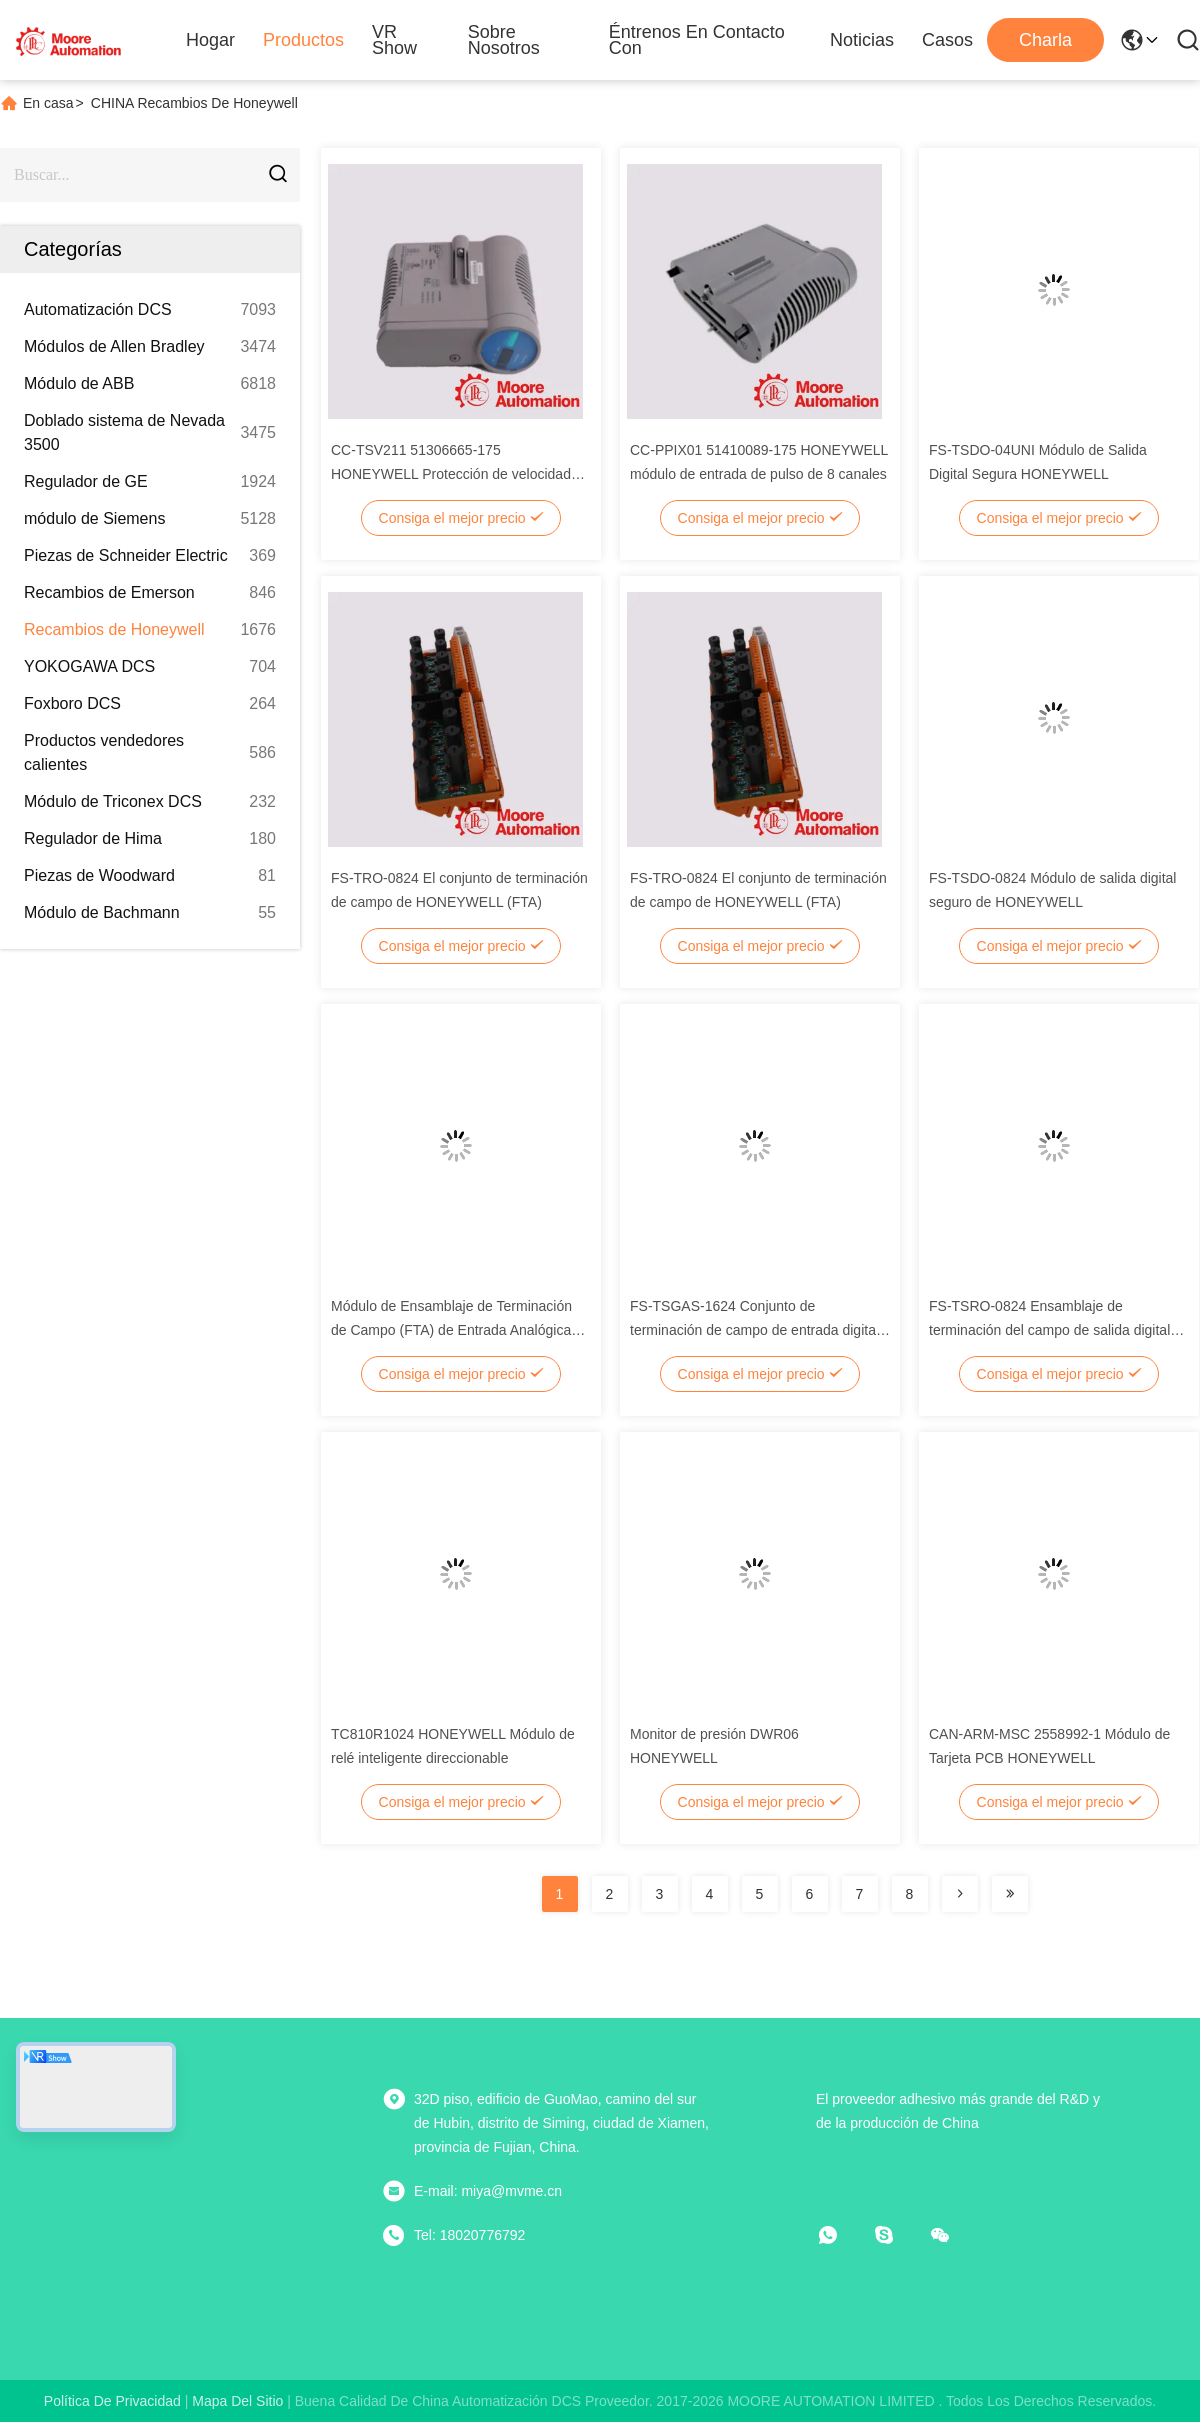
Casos (947, 40)
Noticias (862, 40)
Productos (303, 40)
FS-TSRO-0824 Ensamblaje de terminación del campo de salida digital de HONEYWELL (1049, 1330)
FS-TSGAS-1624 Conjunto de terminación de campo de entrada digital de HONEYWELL (754, 1330)
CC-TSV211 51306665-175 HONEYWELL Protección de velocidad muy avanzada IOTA (451, 474)
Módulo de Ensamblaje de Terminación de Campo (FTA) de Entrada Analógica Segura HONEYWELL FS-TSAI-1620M (451, 1330)
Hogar (210, 40)
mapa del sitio (237, 2401)
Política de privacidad (112, 2401)
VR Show (394, 40)
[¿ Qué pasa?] (898, 2235)
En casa (48, 103)
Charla (1045, 40)
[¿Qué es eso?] (842, 2235)
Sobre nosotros (504, 40)
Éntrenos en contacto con (697, 40)
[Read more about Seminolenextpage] (960, 1894)
